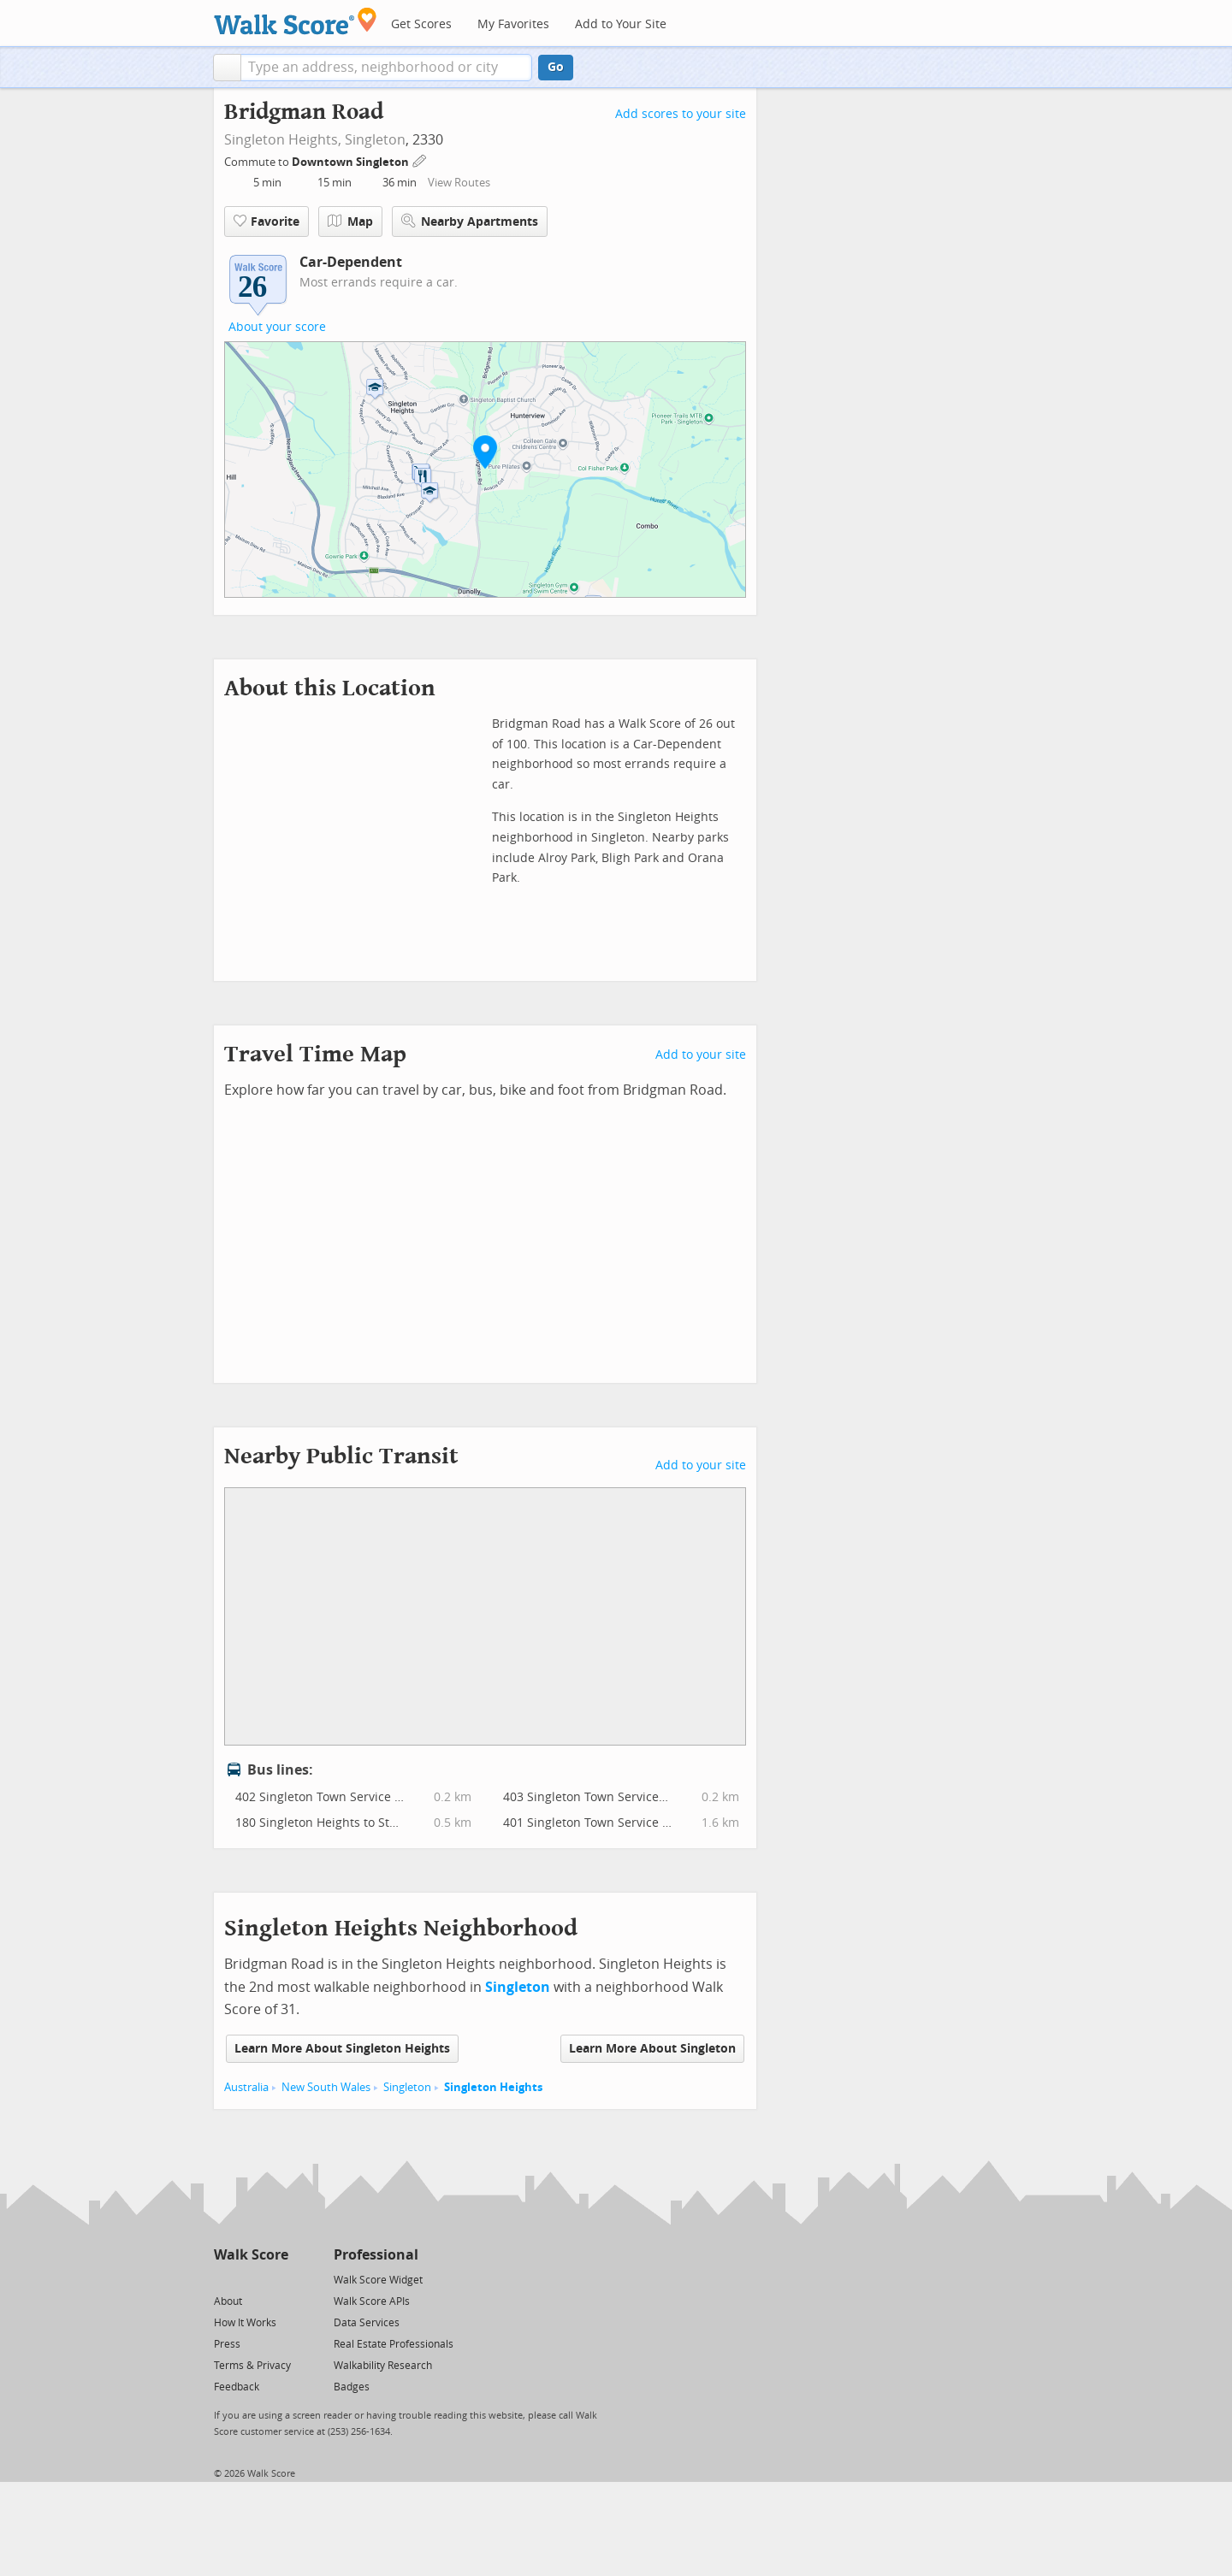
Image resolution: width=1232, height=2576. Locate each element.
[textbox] (386, 67)
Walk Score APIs (372, 2301)
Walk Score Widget (378, 2280)
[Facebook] (250, 2279)
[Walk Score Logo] (295, 21)
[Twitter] (224, 2279)
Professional (376, 2255)
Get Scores (421, 24)
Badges (352, 2387)
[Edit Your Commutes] (420, 159)
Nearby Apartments (469, 221)
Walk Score (251, 2255)
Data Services (367, 2323)
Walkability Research (383, 2366)
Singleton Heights (493, 2087)
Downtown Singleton (352, 162)
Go (556, 67)
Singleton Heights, (282, 140)
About (228, 2301)
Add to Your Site (620, 24)
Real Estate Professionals (393, 2344)
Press (227, 2344)
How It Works (245, 2323)
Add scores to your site (680, 114)
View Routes (459, 182)
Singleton (375, 140)
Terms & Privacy (252, 2366)
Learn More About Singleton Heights (342, 2048)
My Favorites (513, 24)
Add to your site (700, 1055)
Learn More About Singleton (652, 2048)
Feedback (236, 2387)
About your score (277, 327)
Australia (246, 2087)
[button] (227, 67)
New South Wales (325, 2087)
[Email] (277, 2279)
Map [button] (350, 221)
